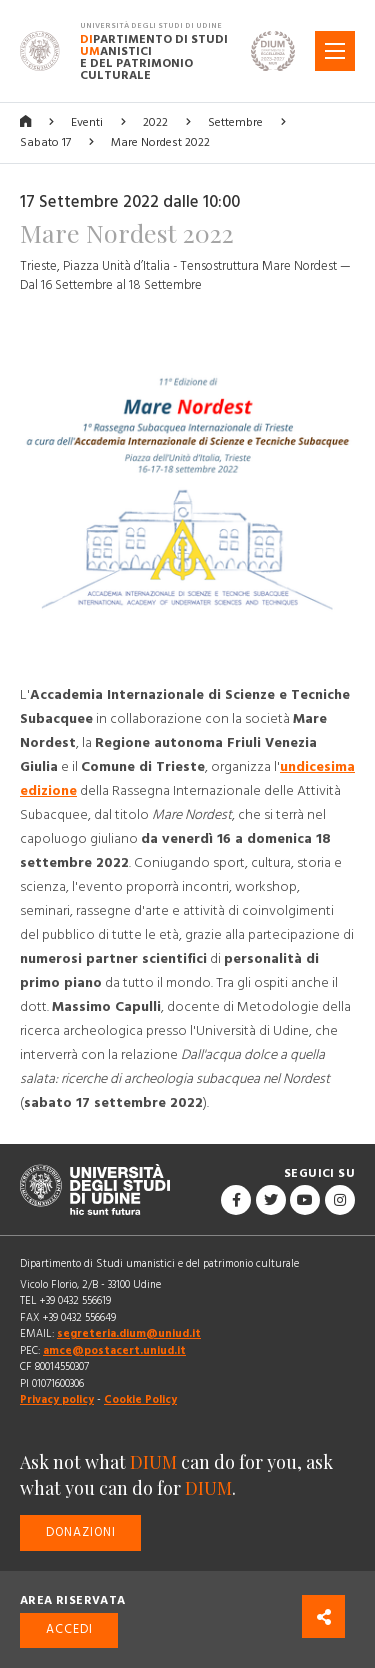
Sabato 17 (45, 142)
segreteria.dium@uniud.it (129, 1333)
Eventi (87, 122)
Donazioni (81, 1532)
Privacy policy (57, 1399)
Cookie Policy (140, 1399)
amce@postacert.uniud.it (114, 1350)
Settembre (235, 122)
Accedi (69, 1629)
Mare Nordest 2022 (160, 142)
